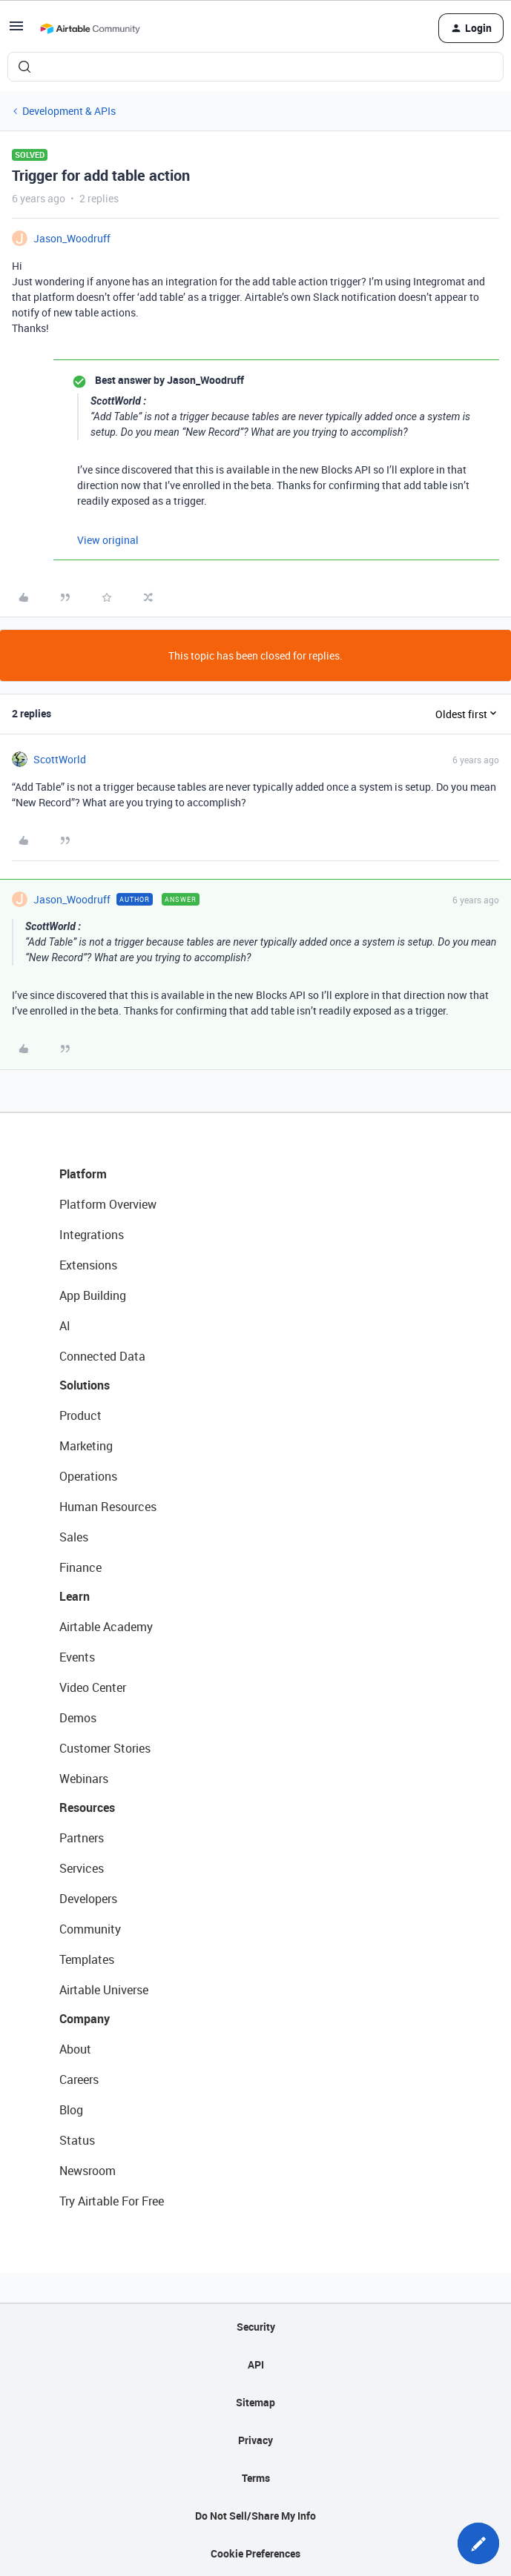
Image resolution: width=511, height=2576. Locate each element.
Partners (81, 1838)
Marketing (86, 1446)
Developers (88, 1898)
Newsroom (87, 2170)
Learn (74, 1596)
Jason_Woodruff (72, 238)
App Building (92, 1295)
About (75, 2049)
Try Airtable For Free (111, 2201)
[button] (16, 31)
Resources (87, 1807)
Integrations (91, 1234)
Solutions (84, 1385)
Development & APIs (69, 111)
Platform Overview (107, 1204)
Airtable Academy (106, 1627)
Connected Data (102, 1356)
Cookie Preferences (255, 2553)
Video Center (92, 1687)
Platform (83, 1174)
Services (81, 1868)
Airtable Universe (103, 1990)
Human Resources (107, 1506)
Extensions (88, 1265)
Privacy (255, 2440)
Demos (77, 1718)
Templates (86, 1959)
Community (90, 1929)
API (256, 2364)
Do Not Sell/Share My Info (255, 2516)
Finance (80, 1567)
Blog (71, 2110)
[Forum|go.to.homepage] (89, 28)
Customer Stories (105, 1748)
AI (64, 1326)
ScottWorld (59, 759)
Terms (256, 2478)
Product (80, 1415)
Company (84, 2019)
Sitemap (255, 2402)
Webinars (83, 1778)
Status (77, 2140)
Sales (73, 1537)
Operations (88, 1476)
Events (77, 1657)
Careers (79, 2079)
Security (256, 2327)
